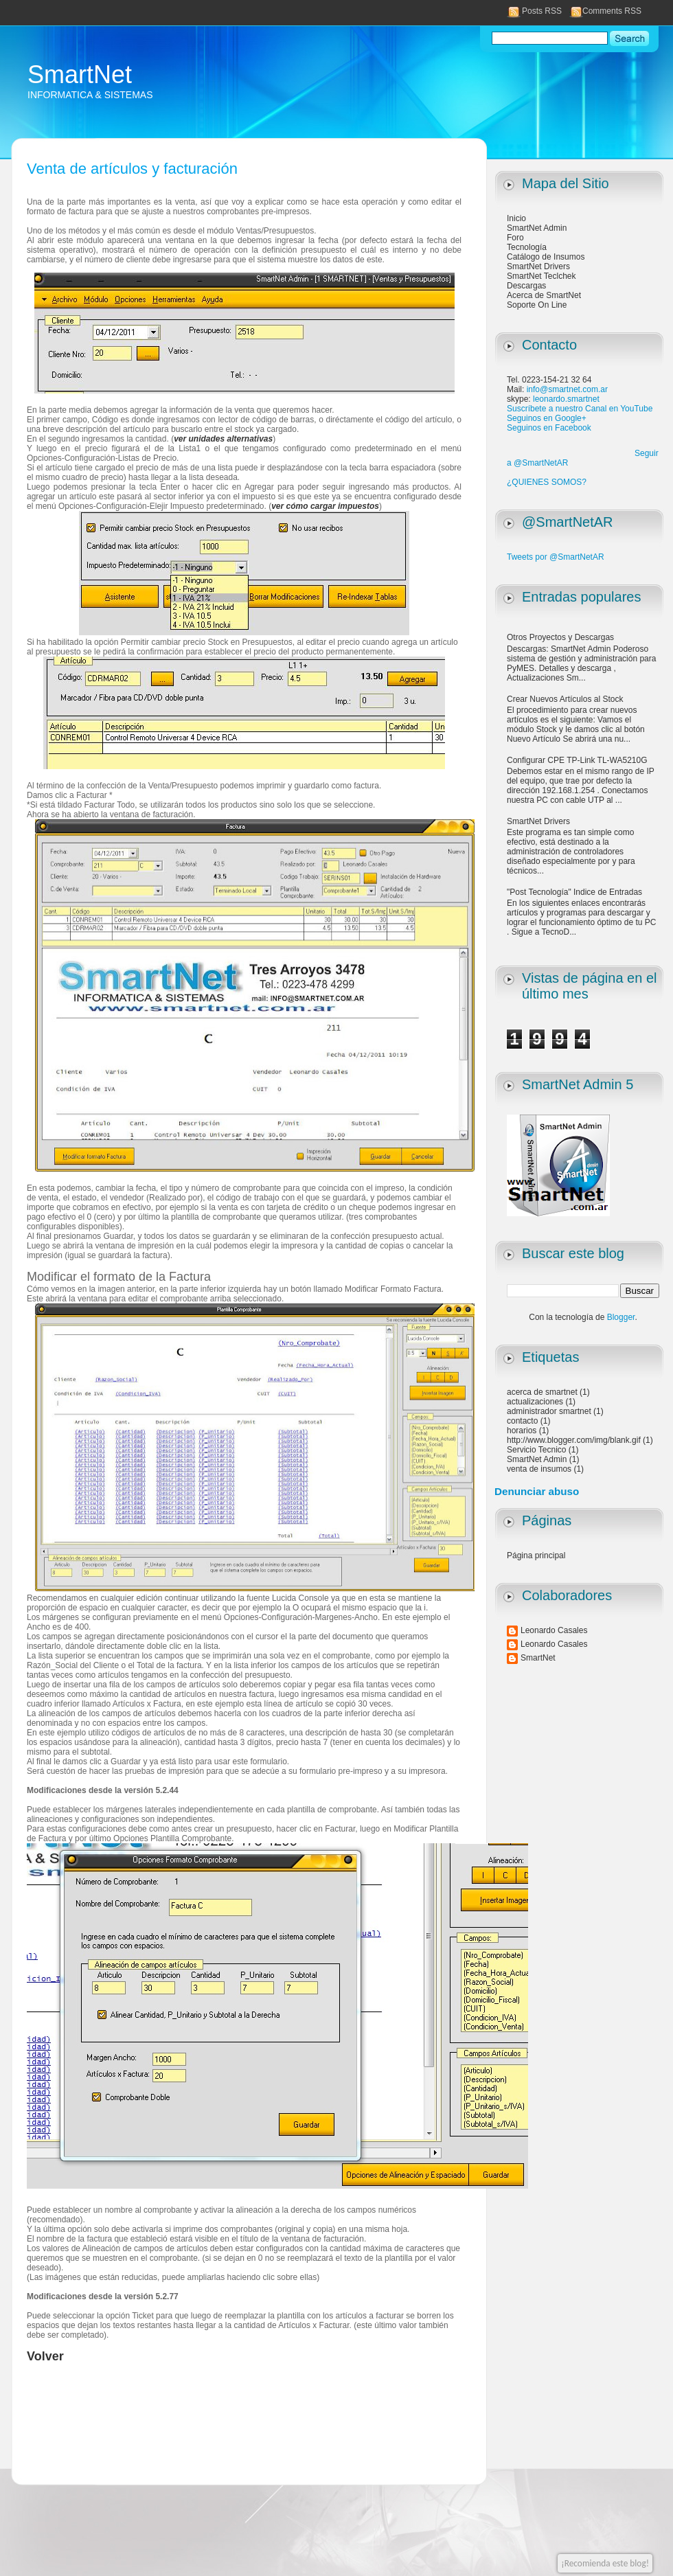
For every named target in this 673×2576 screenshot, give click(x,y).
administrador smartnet (549, 1411)
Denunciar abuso (536, 1491)
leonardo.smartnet (566, 399)
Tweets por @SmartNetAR (555, 557)
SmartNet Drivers (538, 266)
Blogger (621, 1317)
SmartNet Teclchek (541, 276)
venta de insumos (539, 1469)
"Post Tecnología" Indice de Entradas (574, 892)
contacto (522, 1421)
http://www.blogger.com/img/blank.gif (574, 1440)
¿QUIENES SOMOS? (546, 482)
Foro (515, 237)
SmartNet (79, 74)
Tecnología (527, 247)
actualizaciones (535, 1401)
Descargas (526, 285)
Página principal (536, 1555)
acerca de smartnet (542, 1392)
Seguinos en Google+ (546, 418)
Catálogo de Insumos (545, 257)
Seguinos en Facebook (549, 428)
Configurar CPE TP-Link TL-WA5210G (577, 760)
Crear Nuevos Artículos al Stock (565, 699)
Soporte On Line (537, 305)
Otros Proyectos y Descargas (560, 637)
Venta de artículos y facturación (132, 168)
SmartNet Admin (537, 228)
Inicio (516, 218)
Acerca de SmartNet (544, 295)
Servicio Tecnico (536, 1450)
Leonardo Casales (554, 1630)
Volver (45, 2356)
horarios (521, 1430)
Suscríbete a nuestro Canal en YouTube (579, 408)
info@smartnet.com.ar (567, 389)
